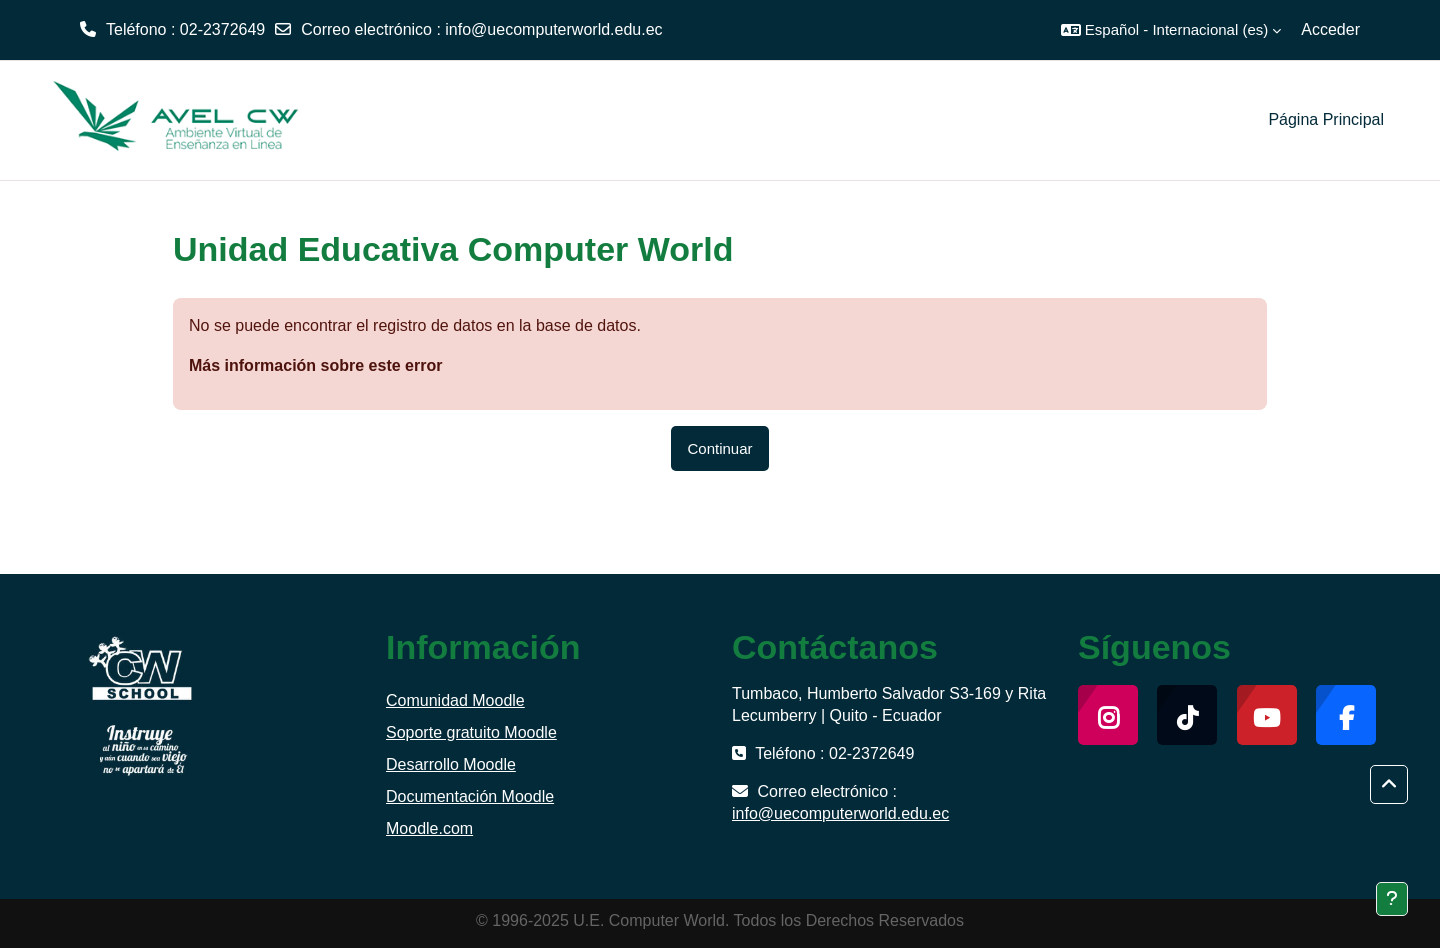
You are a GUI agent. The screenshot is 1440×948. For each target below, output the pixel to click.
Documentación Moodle (470, 796)
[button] (1171, 30)
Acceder (1330, 29)
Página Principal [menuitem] (1326, 119)
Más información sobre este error (315, 365)
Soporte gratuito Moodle (471, 732)
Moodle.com (429, 828)
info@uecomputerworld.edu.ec (553, 29)
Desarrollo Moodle (451, 764)
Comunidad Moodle (455, 700)
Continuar (719, 448)
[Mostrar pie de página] (1392, 899)
